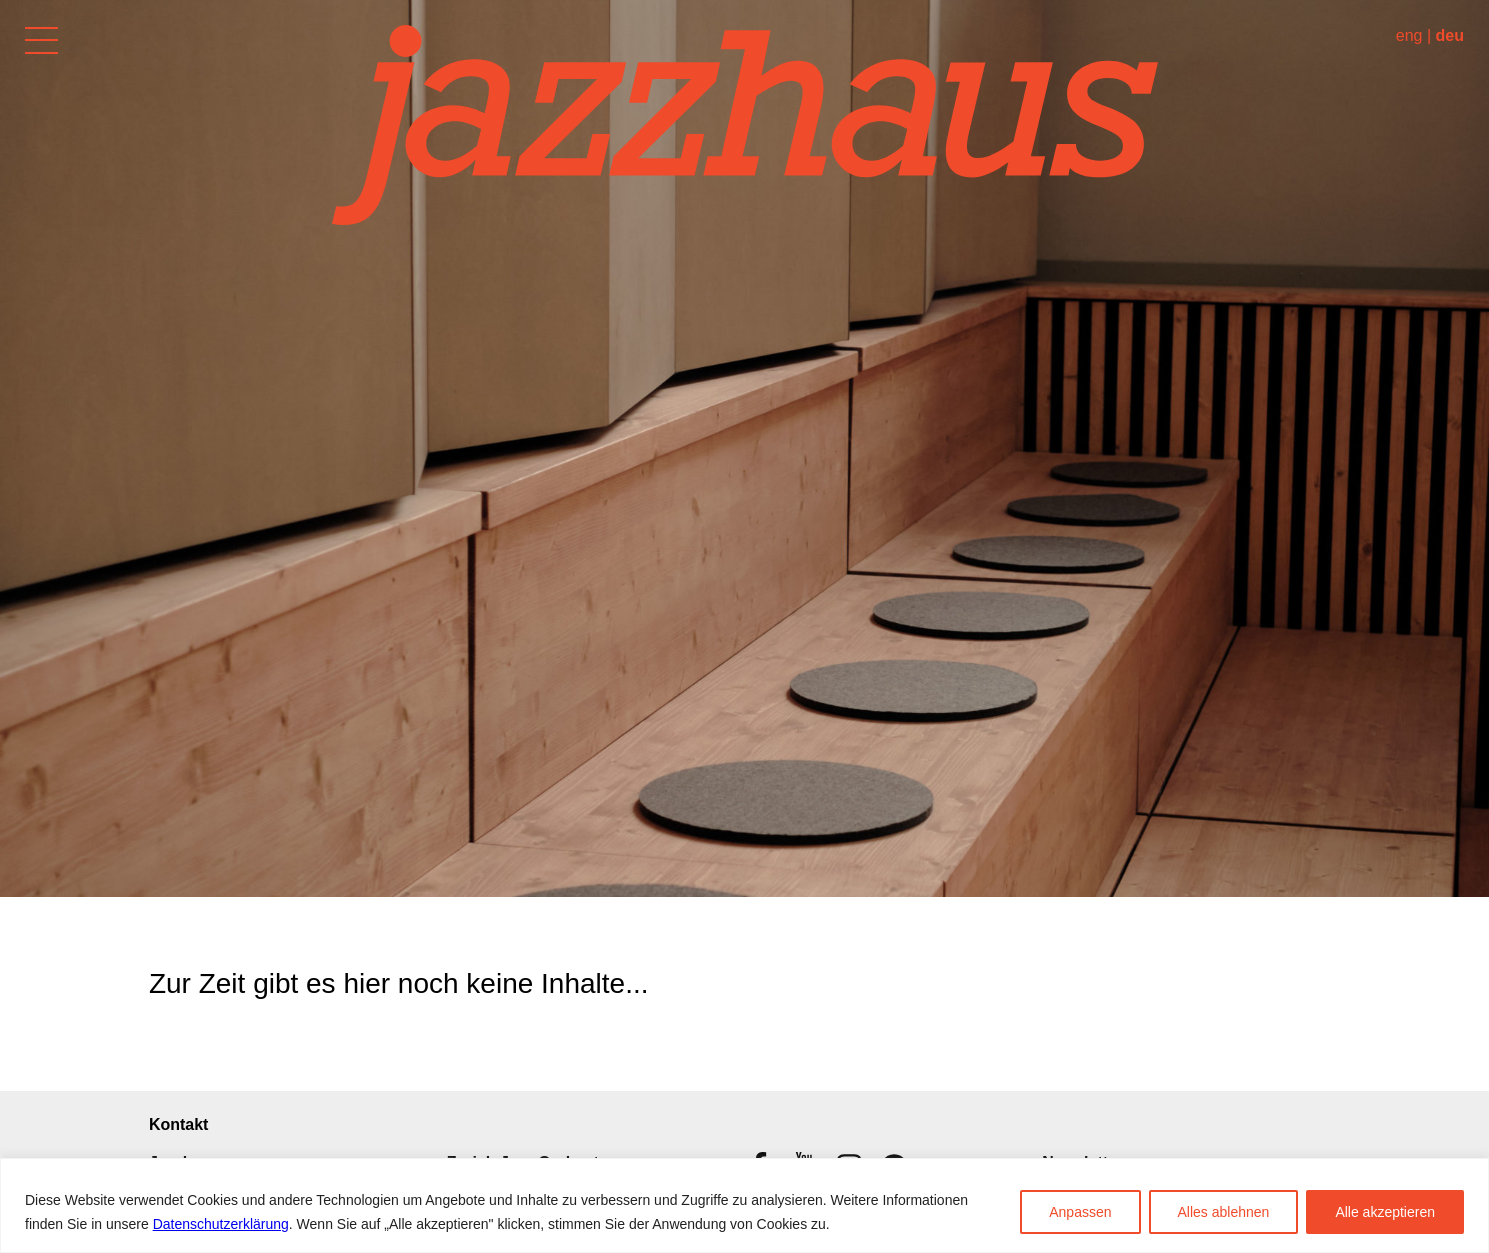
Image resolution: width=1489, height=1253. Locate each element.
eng (1409, 35)
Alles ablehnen (1224, 1212)
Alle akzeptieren (1385, 1212)
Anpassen (1080, 1212)
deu (1450, 35)
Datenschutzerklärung (221, 1224)
